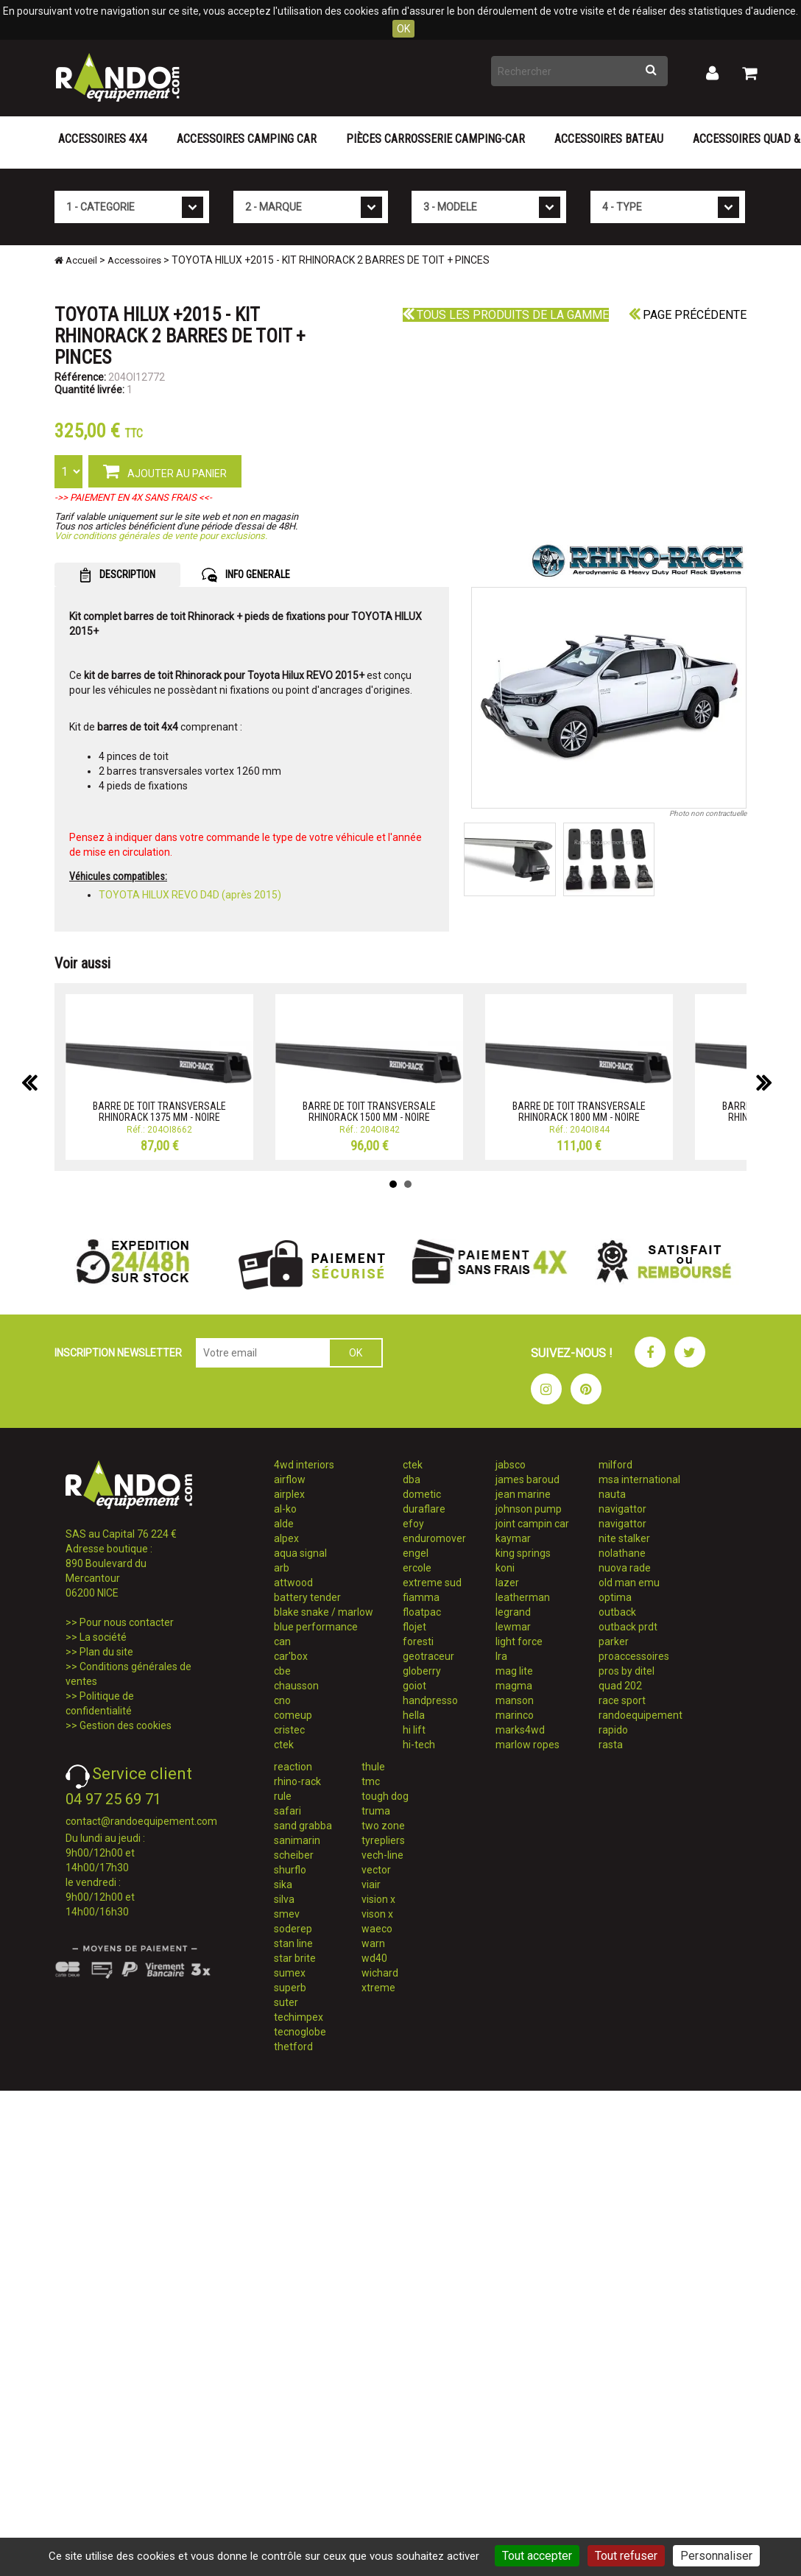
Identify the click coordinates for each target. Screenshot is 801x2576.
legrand (513, 1612)
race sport (622, 1700)
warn (373, 1943)
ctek (284, 1744)
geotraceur (428, 1656)
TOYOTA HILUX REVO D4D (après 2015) (190, 895)
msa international (639, 1479)
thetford (293, 2046)
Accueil (75, 260)
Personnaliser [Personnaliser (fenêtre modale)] (716, 2556)
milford (615, 1465)
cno (282, 1700)
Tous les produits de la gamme (506, 315)
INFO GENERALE (246, 575)
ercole (417, 1568)
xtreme (378, 1987)
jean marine (523, 1494)
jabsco (510, 1465)
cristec (289, 1730)
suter (286, 2002)
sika (283, 1884)
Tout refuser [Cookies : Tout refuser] (626, 2556)
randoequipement (640, 1715)
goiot (414, 1686)
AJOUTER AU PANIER (165, 470)
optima (615, 1597)
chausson (296, 1686)
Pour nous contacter (127, 1622)
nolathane (622, 1553)
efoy (413, 1524)
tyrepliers (383, 1840)
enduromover (434, 1538)
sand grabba (303, 1825)
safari (287, 1811)
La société (103, 1637)
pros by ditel (626, 1671)
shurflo (290, 1870)
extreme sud (432, 1582)
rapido (613, 1730)
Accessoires (134, 260)
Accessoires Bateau (608, 139)
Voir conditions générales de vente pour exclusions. (160, 535)
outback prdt (628, 1627)
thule (373, 1767)
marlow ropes (527, 1744)
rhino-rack (297, 1781)
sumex (290, 1973)
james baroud (527, 1479)
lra (501, 1656)
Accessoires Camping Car (247, 139)
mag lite (514, 1671)
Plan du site (106, 1652)
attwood (293, 1582)
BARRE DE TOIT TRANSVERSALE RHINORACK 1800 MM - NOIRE (579, 1111)
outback (617, 1612)
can (282, 1641)
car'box (291, 1656)
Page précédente (688, 315)
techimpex (298, 2017)
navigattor (622, 1509)
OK (403, 29)
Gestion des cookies (126, 1725)
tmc (370, 1781)
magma (513, 1686)
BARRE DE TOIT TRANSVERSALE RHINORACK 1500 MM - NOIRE (369, 1111)
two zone (383, 1825)
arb (281, 1568)
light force (519, 1641)
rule (283, 1796)
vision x (378, 1899)
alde (284, 1524)
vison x (377, 1914)
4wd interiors (304, 1465)
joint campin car (532, 1524)
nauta (612, 1494)
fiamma (421, 1597)
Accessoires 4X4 (102, 139)
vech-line (382, 1855)
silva (284, 1899)
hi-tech (419, 1744)
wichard (379, 1973)
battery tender (307, 1597)
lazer (507, 1582)
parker (614, 1641)
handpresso (430, 1700)
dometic (422, 1494)
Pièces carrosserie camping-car (435, 139)
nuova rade (625, 1568)
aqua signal (300, 1553)
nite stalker (624, 1538)
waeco (376, 1929)
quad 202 (620, 1686)
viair (371, 1884)
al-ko (285, 1509)
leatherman (522, 1597)
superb (290, 1987)
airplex (289, 1494)
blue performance (316, 1627)
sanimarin (297, 1840)
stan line (293, 1943)
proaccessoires (634, 1656)
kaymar (513, 1538)
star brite (295, 1958)
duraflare (424, 1509)
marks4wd (520, 1730)
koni (505, 1568)
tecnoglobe (300, 2032)
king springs (523, 1553)
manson (514, 1700)
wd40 (374, 1958)
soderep (293, 1929)
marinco (514, 1715)
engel (415, 1553)
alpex (286, 1538)
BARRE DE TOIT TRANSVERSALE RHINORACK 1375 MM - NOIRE (159, 1111)
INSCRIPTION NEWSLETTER (118, 1353)
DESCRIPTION (117, 575)
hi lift (414, 1730)
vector (376, 1870)
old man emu (629, 1582)
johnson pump (528, 1509)
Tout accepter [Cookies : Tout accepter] (537, 2556)
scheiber (294, 1855)
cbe (282, 1671)
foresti (418, 1641)
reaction (293, 1767)
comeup (293, 1715)
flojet (414, 1627)
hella (414, 1715)
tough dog (385, 1796)
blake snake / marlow (323, 1612)
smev (287, 1914)
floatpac (422, 1612)
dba (411, 1479)
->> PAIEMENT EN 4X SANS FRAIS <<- (133, 497)
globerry (422, 1671)
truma (375, 1811)
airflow (290, 1479)
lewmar (513, 1627)
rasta (611, 1744)
